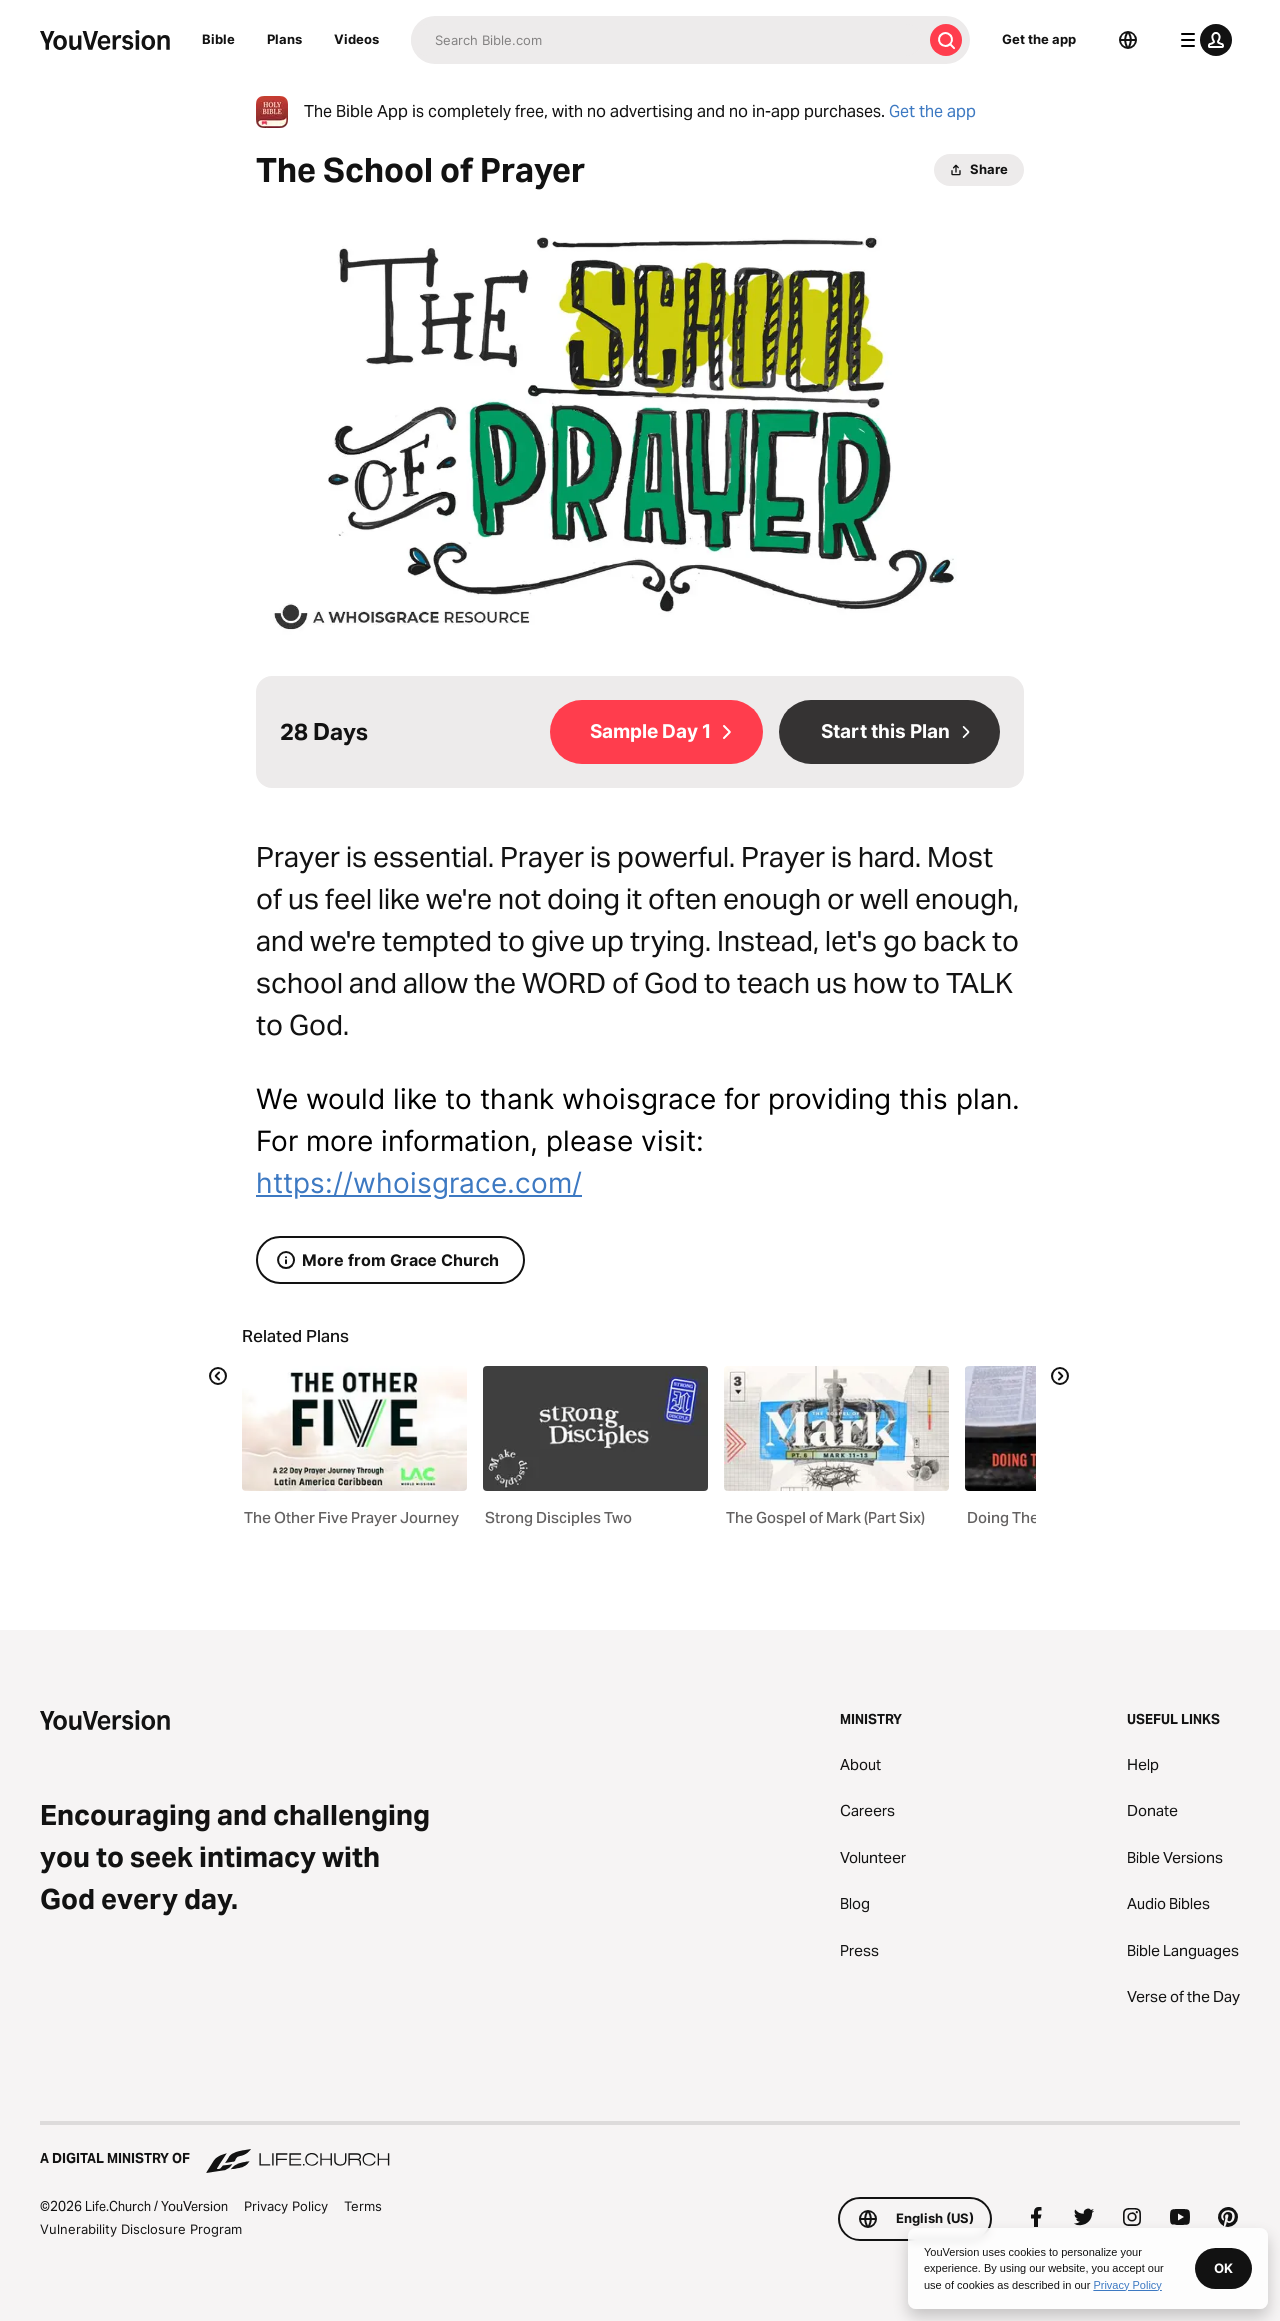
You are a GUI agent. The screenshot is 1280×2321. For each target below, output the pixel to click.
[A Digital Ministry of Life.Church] (640, 2149)
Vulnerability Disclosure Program (141, 2229)
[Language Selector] (1128, 40)
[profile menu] (1202, 40)
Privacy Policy (286, 2206)
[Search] (666, 40)
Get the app (1039, 39)
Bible (218, 39)
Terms (363, 2206)
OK (1223, 2268)
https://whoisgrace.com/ (419, 1183)
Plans (284, 39)
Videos (356, 39)
